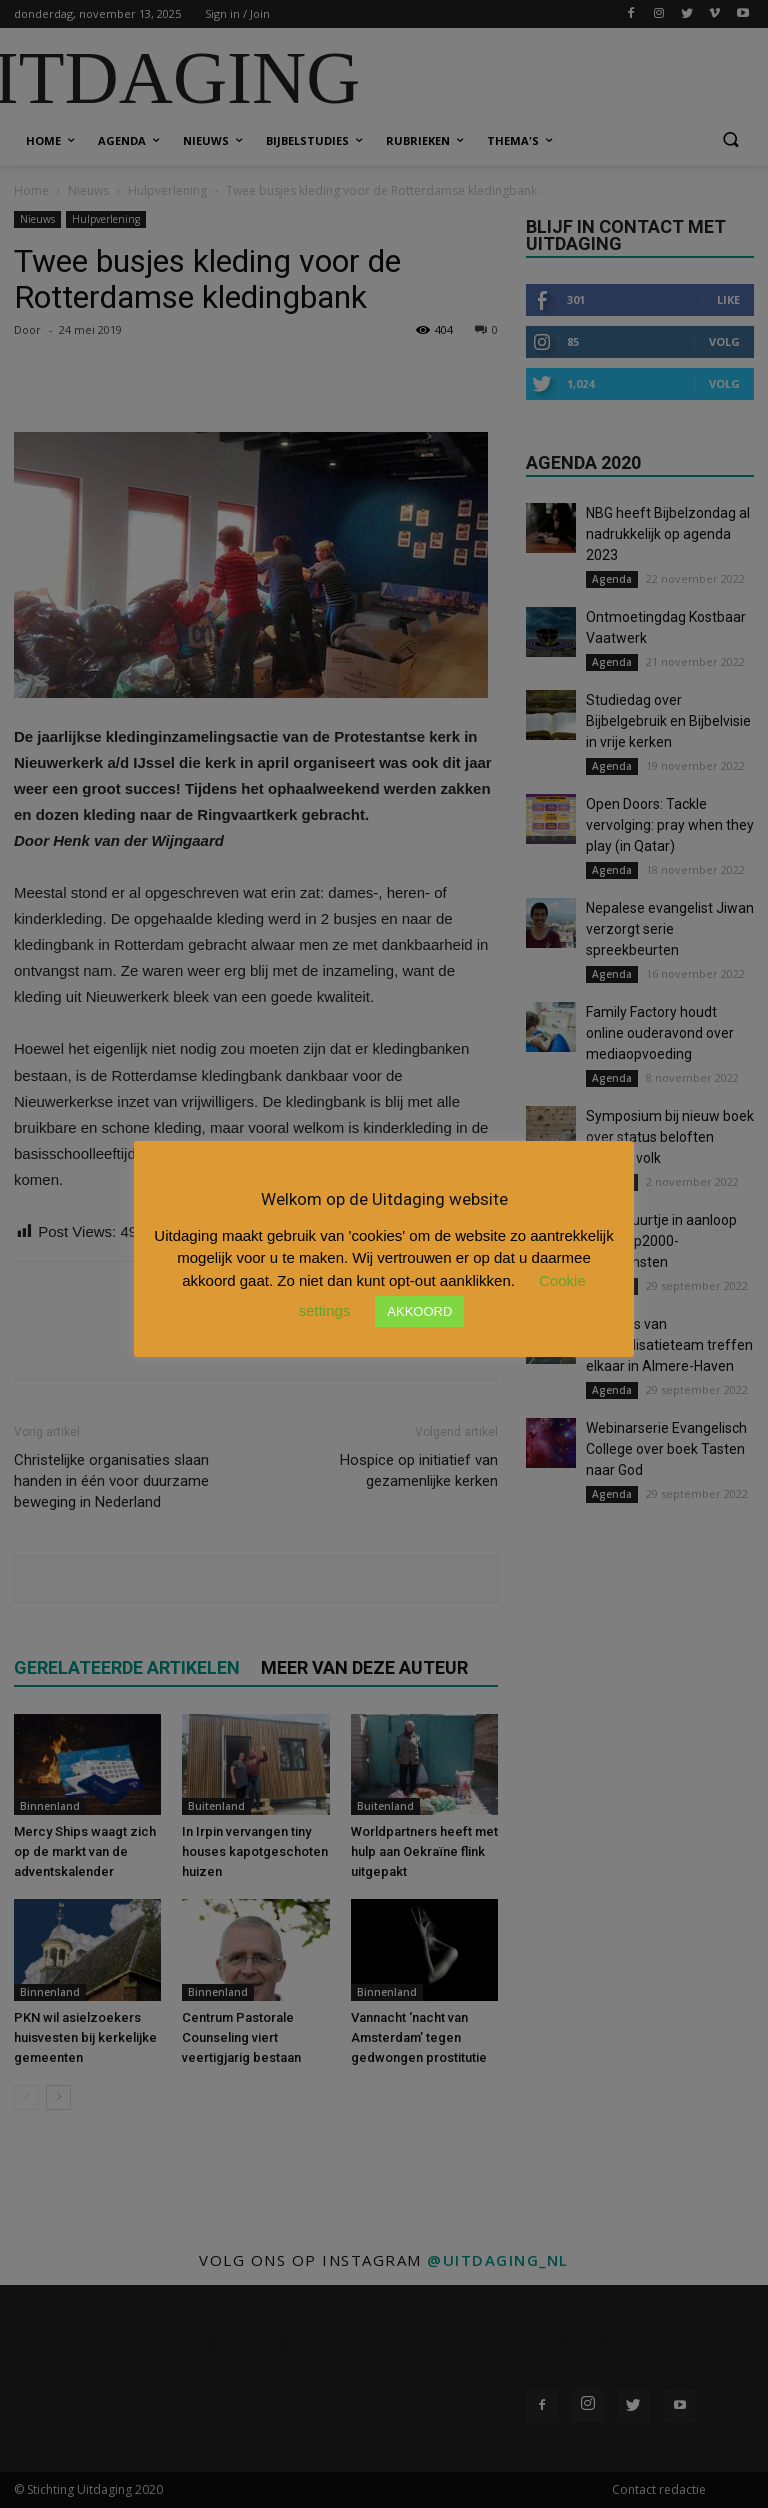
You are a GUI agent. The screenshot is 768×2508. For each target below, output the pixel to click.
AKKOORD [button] (419, 1311)
